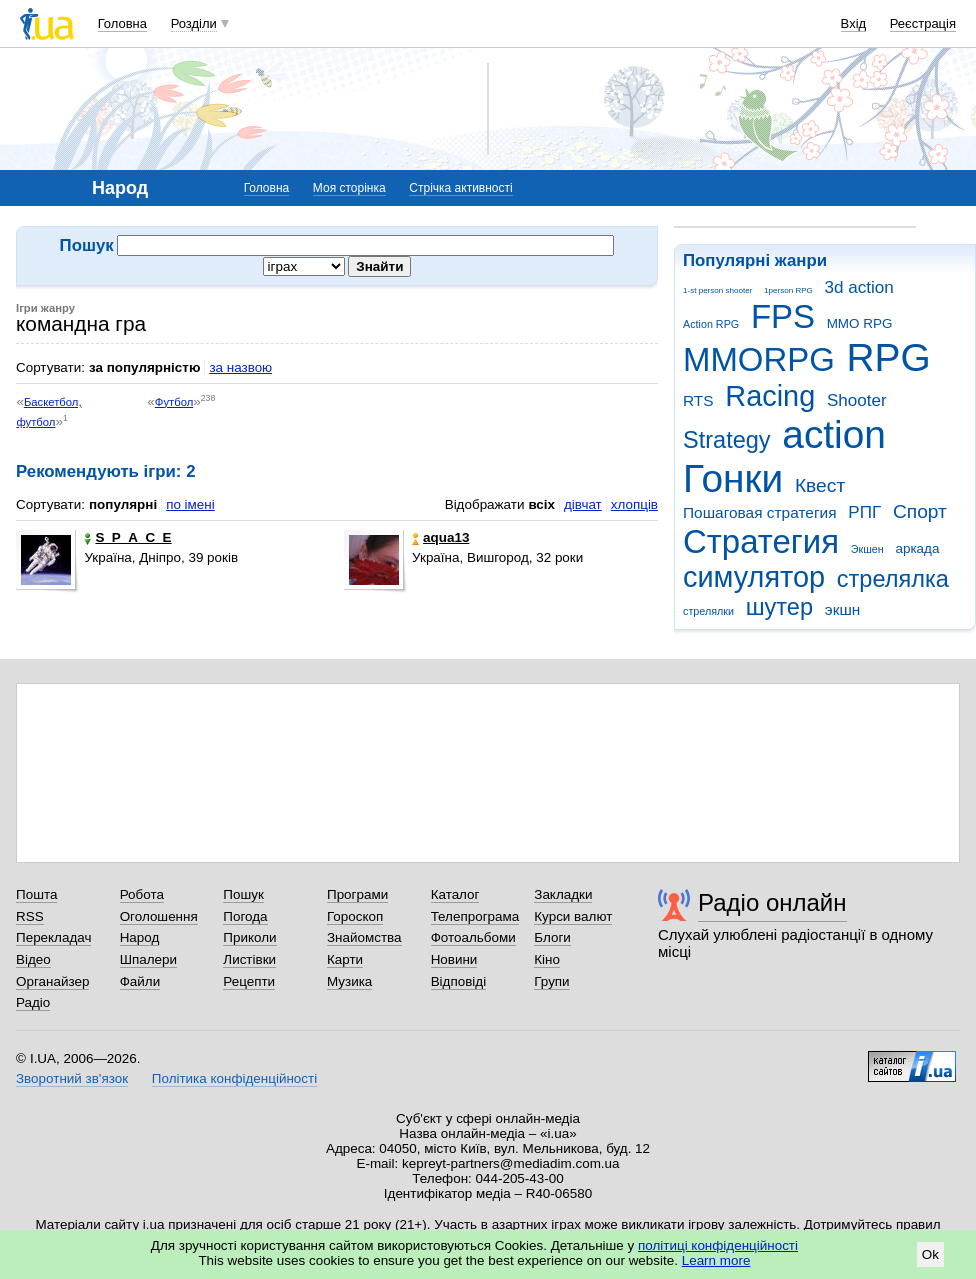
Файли (140, 981)
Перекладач (53, 937)
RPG (889, 357)
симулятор (754, 577)
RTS (698, 400)
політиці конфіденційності (718, 1245)
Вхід (854, 23)
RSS (30, 916)
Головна (122, 23)
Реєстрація (923, 23)
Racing (770, 396)
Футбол (174, 402)
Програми (357, 894)
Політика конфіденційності (234, 1078)
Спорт (920, 511)
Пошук (243, 894)
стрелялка (893, 579)
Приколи (249, 937)
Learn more (716, 1260)
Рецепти (249, 981)
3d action (859, 287)
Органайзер (52, 981)
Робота (142, 894)
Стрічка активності (460, 188)
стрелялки (708, 611)
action (834, 434)
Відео (33, 959)
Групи (551, 981)
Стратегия (761, 541)
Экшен (867, 549)
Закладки (563, 894)
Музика (349, 981)
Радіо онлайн (772, 902)
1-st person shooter (717, 290)
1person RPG (788, 290)
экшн (843, 609)
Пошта (36, 894)
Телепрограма (475, 916)
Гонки (733, 478)
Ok (930, 1254)
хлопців (634, 504)
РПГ (864, 512)
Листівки (249, 959)
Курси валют (573, 916)
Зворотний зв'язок (72, 1078)
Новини (454, 959)
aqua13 (440, 537)
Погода (245, 916)
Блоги (552, 937)
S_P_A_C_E (127, 537)
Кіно (547, 959)
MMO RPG (860, 323)
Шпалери (148, 959)
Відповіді (459, 981)
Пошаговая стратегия (760, 512)
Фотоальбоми (473, 937)
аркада (917, 548)
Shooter (857, 400)
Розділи (194, 23)
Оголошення (159, 916)
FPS (783, 316)
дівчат (583, 504)
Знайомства (364, 937)
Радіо (33, 1002)
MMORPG (759, 359)
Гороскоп (355, 916)
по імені (190, 504)
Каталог (455, 894)
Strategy (727, 440)
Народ (140, 937)
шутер (779, 607)
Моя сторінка (349, 188)
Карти (345, 959)
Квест (820, 485)
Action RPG (711, 324)
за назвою (240, 367)
